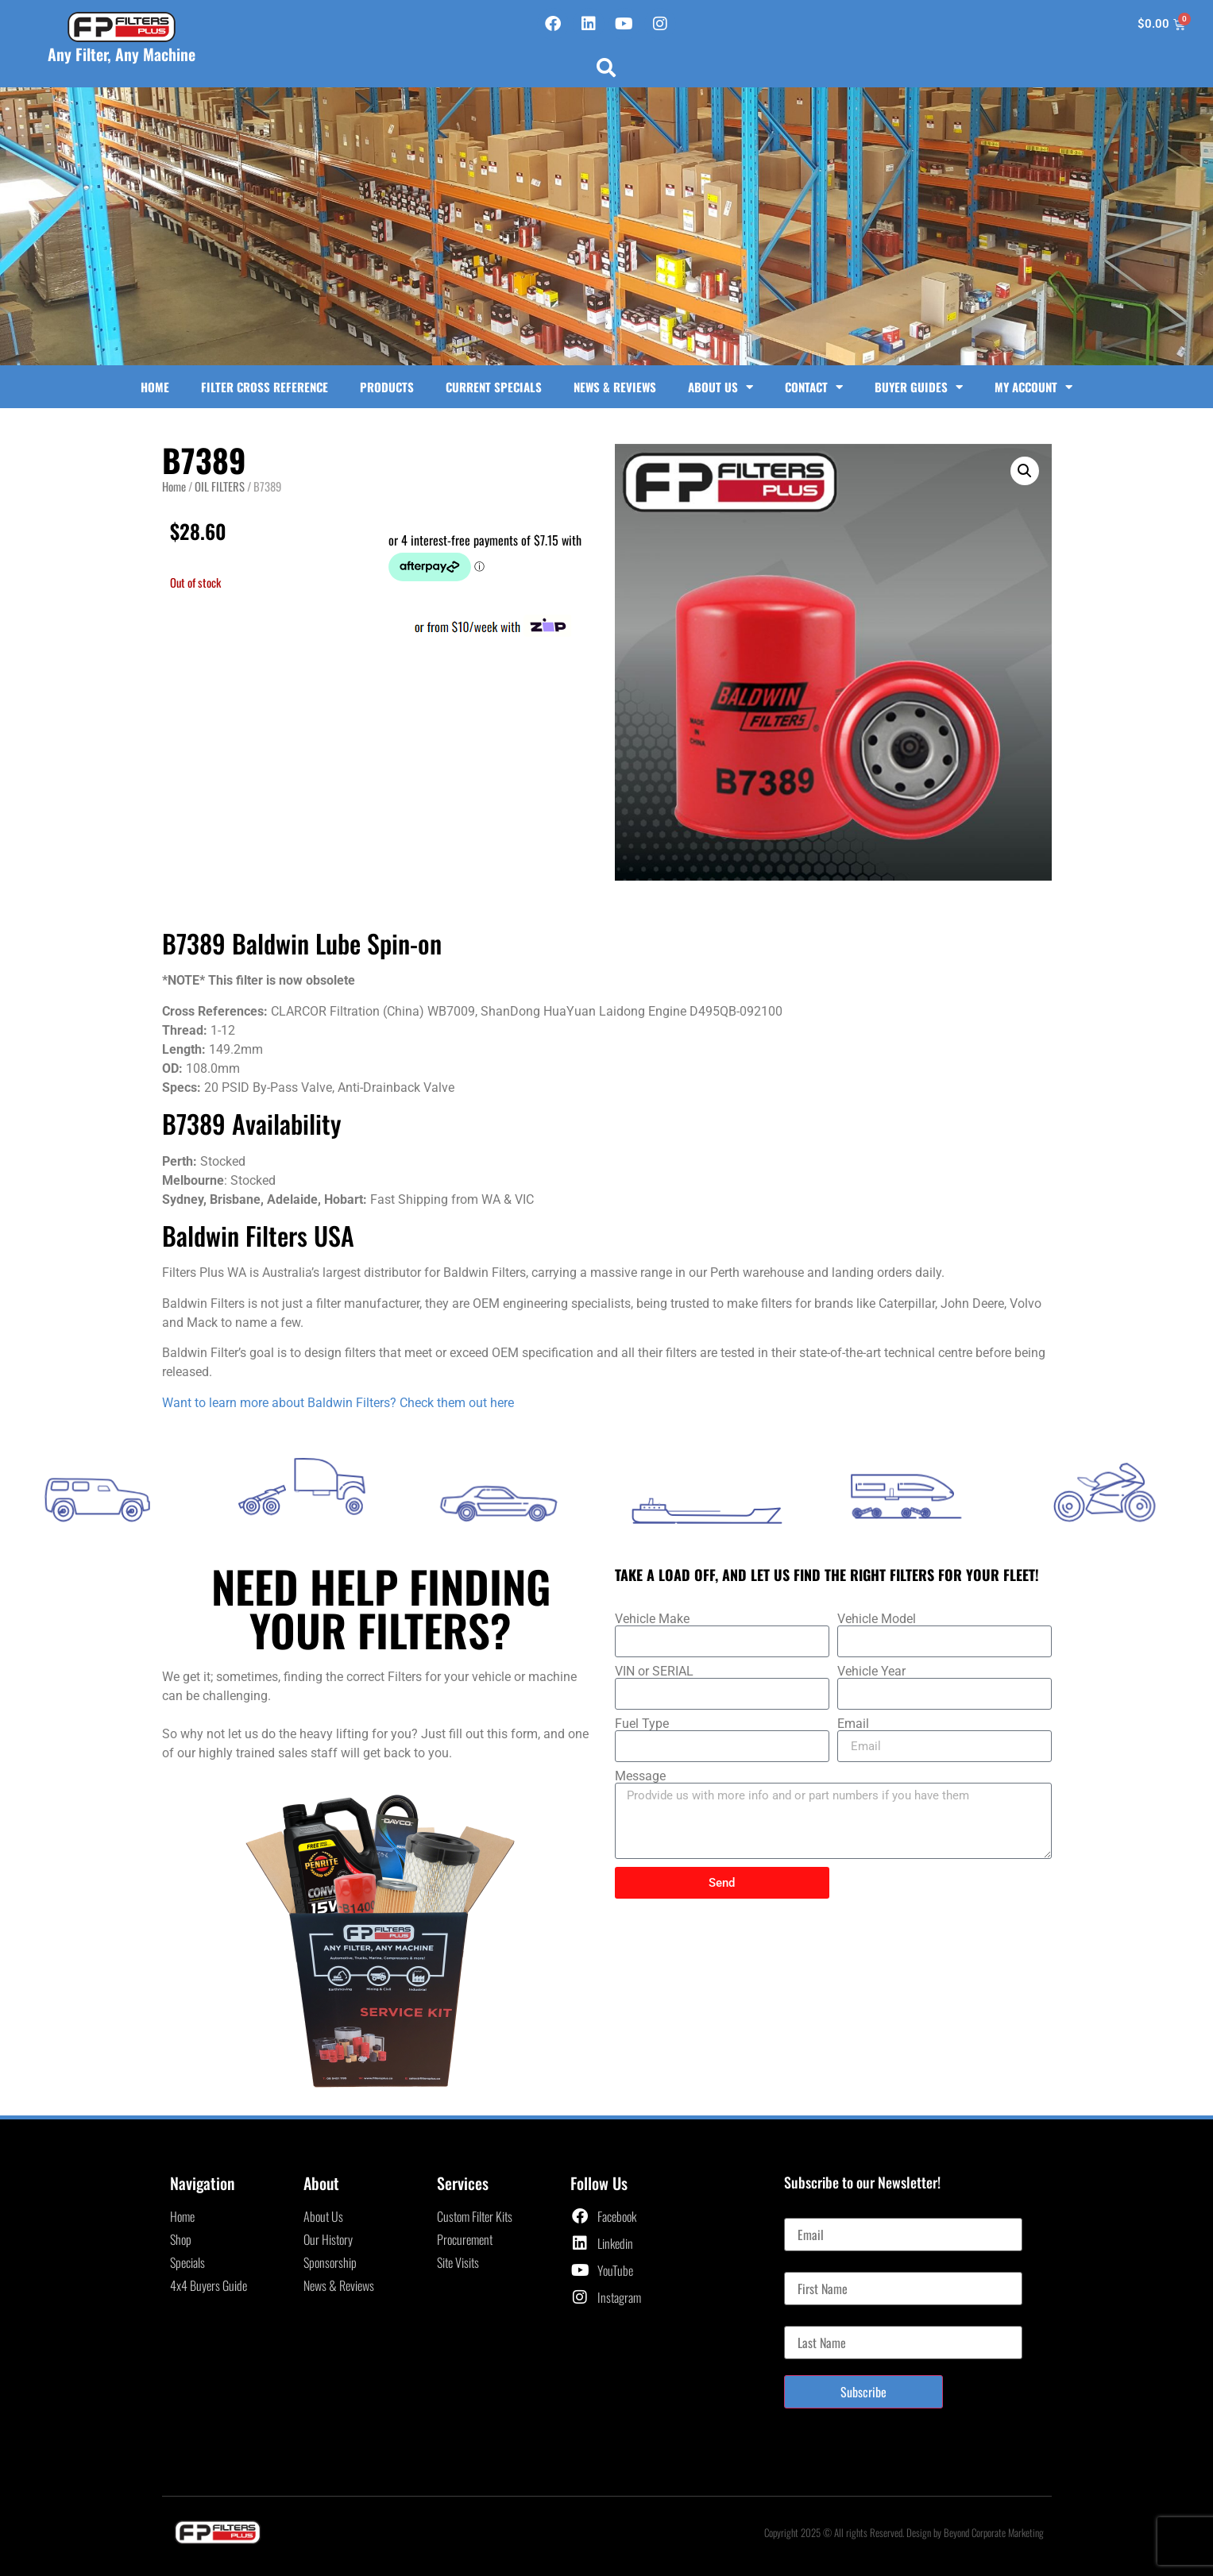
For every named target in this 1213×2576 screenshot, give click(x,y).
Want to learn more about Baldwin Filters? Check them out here (338, 1402)
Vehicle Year (871, 1671)
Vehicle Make (652, 1619)
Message (640, 1776)
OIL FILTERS (220, 486)
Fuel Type (642, 1724)
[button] (606, 67)
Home (155, 386)
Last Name (808, 2319)
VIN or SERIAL (654, 1671)
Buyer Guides (919, 387)
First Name (809, 2265)
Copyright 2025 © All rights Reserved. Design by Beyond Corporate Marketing (904, 2532)
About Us (720, 387)
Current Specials (494, 386)
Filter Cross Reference (264, 386)
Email (853, 1724)
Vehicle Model (876, 1619)
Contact (814, 387)
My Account (1033, 387)
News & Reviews (615, 386)
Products (387, 386)
